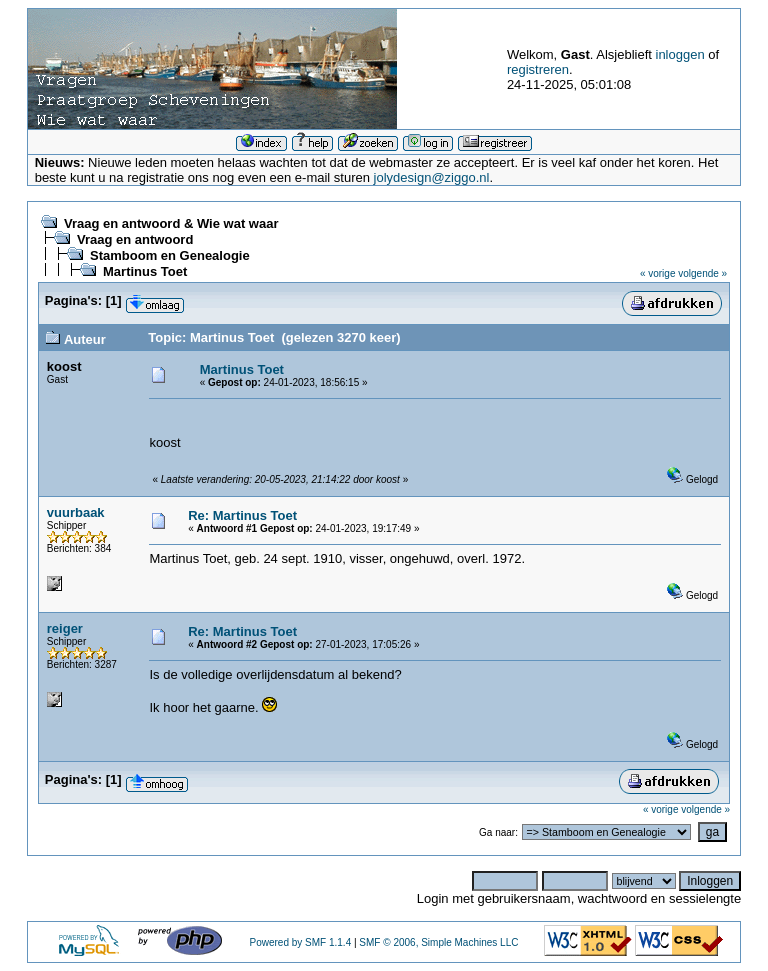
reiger (65, 628)
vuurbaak (76, 512)
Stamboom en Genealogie (170, 255)
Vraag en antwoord (135, 239)
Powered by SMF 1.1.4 (300, 942)
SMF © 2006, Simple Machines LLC (438, 942)
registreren (538, 69)
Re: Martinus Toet (242, 515)
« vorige (658, 273)
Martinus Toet (145, 271)
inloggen (680, 54)
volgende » (702, 273)
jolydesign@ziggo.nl (432, 177)
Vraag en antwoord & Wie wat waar (171, 223)
